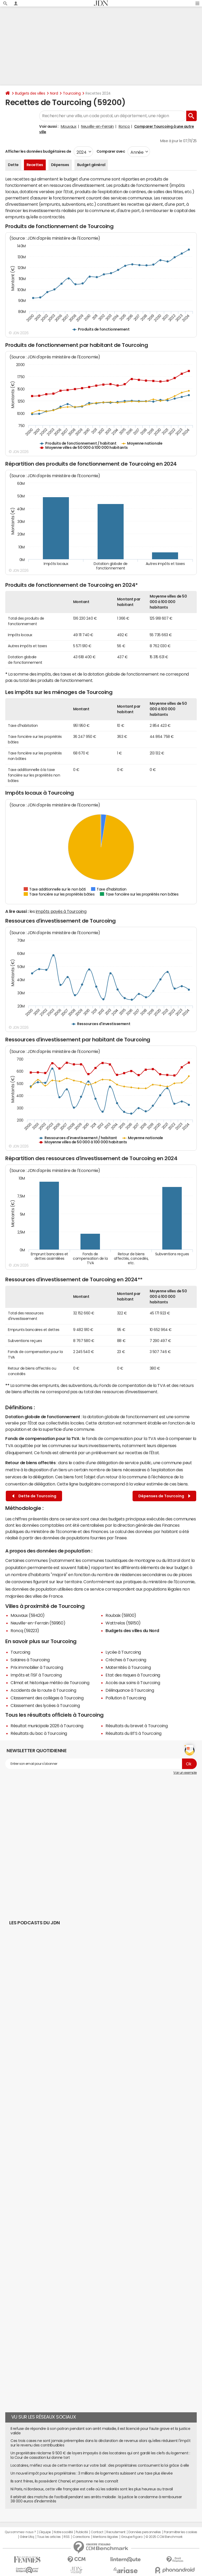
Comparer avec (110, 151)
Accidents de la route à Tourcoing (43, 1690)
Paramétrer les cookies (180, 2532)
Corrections (81, 2536)
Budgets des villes (30, 93)
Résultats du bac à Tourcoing (39, 1733)
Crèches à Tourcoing (125, 1660)
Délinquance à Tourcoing (129, 1690)
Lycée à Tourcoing (123, 1652)
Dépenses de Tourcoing (164, 1496)
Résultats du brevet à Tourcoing (136, 1726)
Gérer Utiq (27, 2536)
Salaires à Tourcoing (30, 1660)
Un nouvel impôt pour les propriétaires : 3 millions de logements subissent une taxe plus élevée (92, 2473)
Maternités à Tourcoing (128, 1667)
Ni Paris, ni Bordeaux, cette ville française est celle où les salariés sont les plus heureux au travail (92, 2489)
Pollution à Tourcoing (125, 1698)
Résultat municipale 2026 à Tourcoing (47, 1726)
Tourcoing (71, 93)
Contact (97, 2532)
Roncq (124, 126)
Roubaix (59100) (120, 1615)
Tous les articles (49, 2536)
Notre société (63, 2532)
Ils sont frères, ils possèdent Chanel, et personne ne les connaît (64, 2481)
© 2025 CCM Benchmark (164, 2536)
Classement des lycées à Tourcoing (45, 1705)
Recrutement (115, 2532)
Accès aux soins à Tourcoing (132, 1682)
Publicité (82, 2532)
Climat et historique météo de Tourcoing (50, 1682)
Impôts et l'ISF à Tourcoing (36, 1675)
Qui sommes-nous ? (20, 2532)
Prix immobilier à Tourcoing (37, 1667)
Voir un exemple (185, 1772)
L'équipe (45, 2532)
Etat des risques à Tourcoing (132, 1675)
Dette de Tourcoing (34, 1496)
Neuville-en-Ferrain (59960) (38, 1623)
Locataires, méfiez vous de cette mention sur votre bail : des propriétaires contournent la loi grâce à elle (100, 2465)
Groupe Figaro (131, 2536)
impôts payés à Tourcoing (61, 911)
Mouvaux (69, 126)
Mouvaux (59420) (28, 1615)
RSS (67, 2536)
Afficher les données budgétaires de (38, 151)
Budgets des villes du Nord (132, 1630)
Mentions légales (105, 2536)
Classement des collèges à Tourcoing (47, 1698)
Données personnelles (144, 2532)
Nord (54, 93)
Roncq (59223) (25, 1630)
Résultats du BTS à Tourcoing (133, 1733)
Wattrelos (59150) (123, 1623)
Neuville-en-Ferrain (97, 126)
